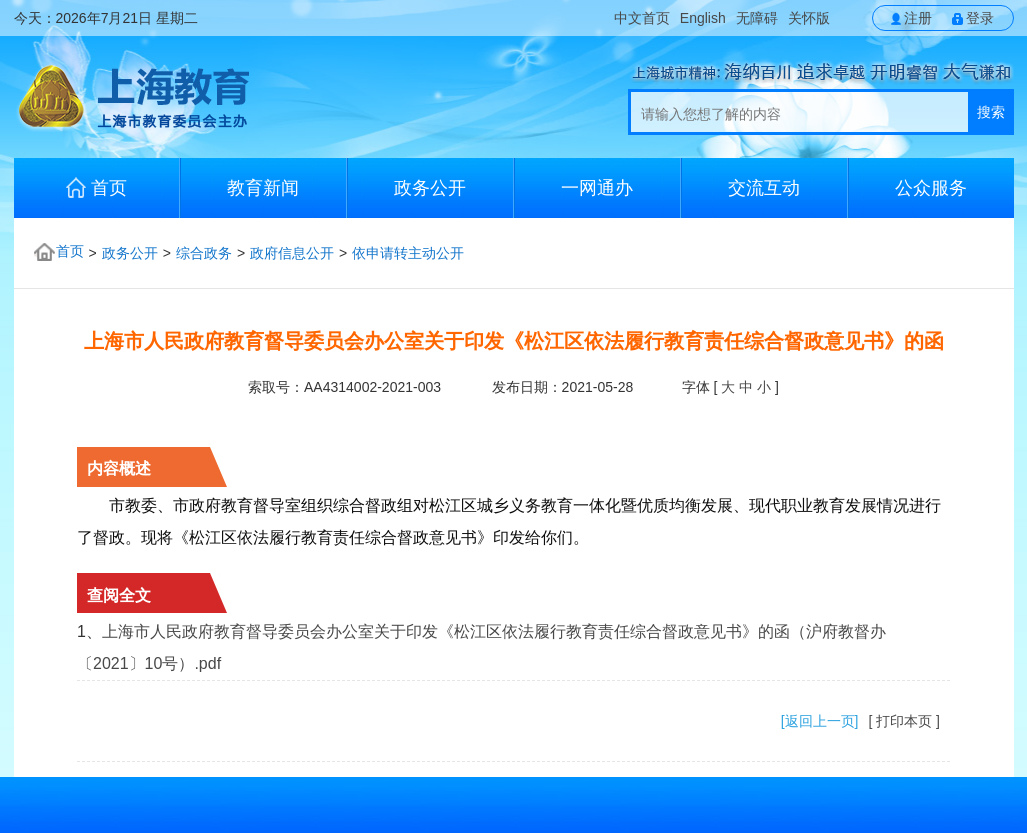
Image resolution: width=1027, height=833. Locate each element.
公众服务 (931, 188)
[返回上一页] (820, 721)
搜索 (991, 112)
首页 (96, 187)
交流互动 (764, 188)
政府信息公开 (292, 253)
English (703, 18)
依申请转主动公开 (408, 253)
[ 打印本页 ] (904, 721)
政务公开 (430, 188)
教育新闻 (263, 188)
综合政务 (204, 253)
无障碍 (757, 18)
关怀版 (809, 18)
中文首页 (642, 18)
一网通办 (597, 188)
